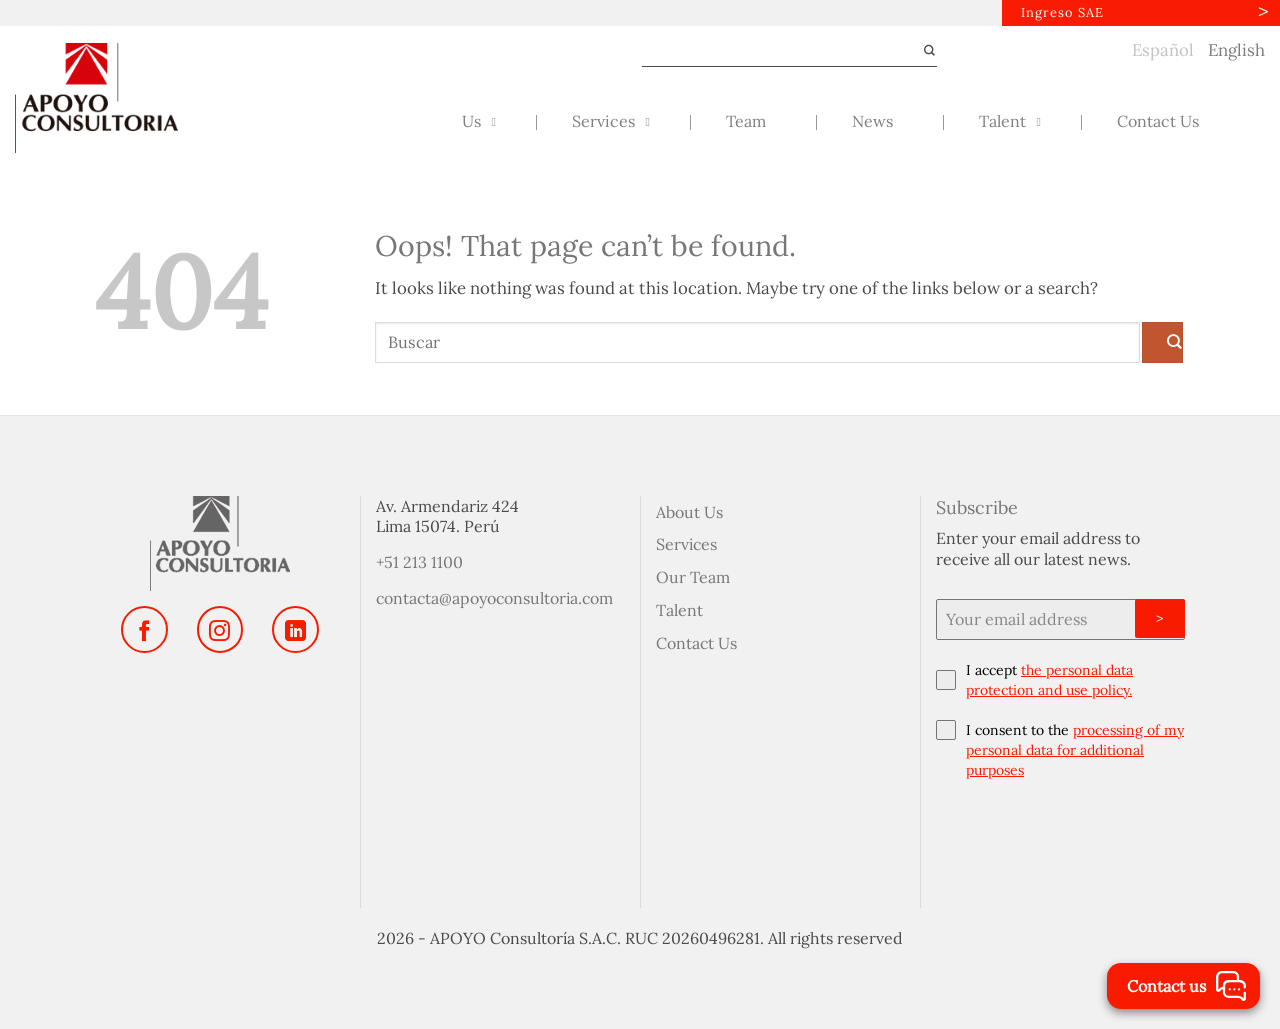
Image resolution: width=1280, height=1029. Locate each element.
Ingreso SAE (1062, 12)
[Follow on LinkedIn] (295, 629)
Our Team (693, 577)
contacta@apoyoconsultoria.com (494, 598)
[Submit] (921, 51)
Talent (679, 610)
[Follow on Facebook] (144, 629)
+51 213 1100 (419, 562)
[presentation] (1060, 839)
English (1236, 50)
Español (1163, 50)
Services (686, 544)
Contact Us (696, 643)
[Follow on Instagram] (220, 629)
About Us (689, 512)
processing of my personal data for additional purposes (1075, 750)
